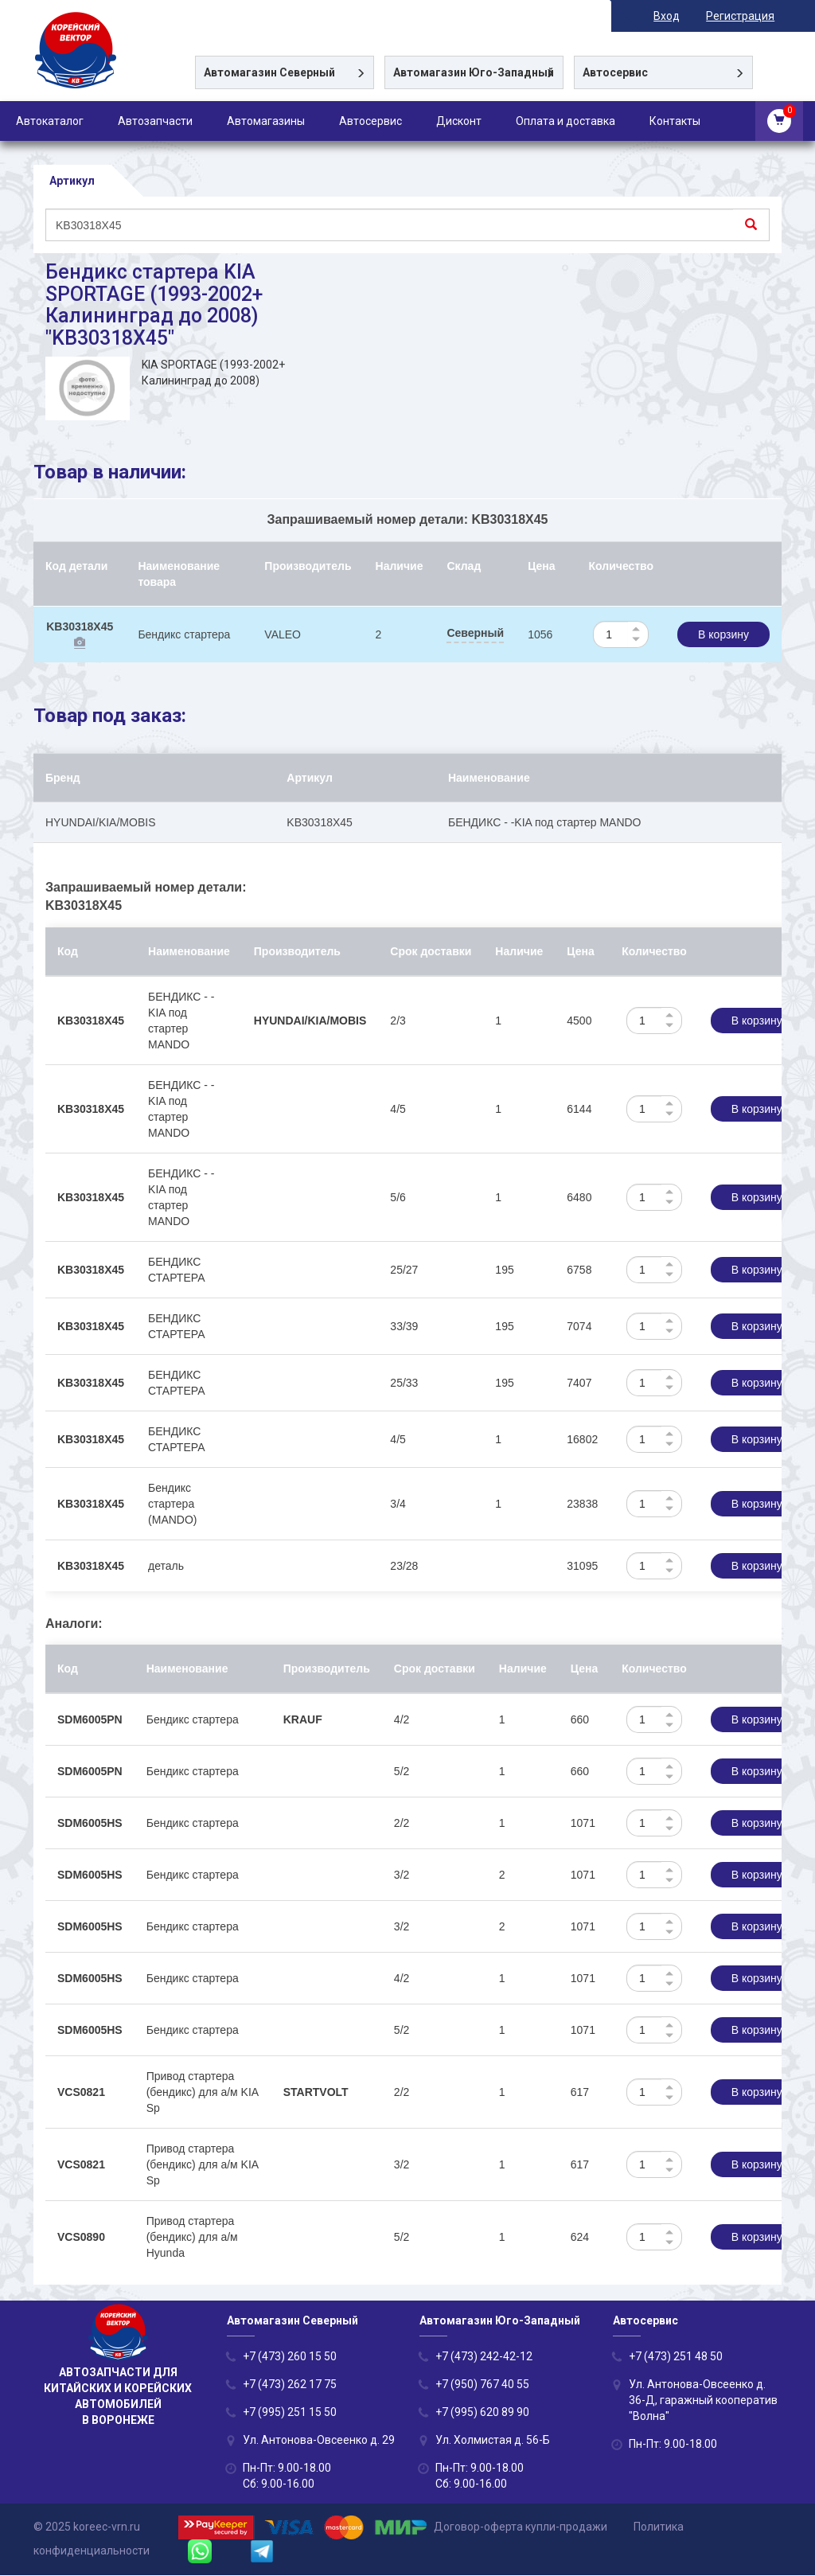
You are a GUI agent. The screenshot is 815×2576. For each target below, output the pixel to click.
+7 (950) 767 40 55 (482, 2385)
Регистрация (747, 16)
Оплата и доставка (565, 121)
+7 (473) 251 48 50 (676, 2357)
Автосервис (370, 121)
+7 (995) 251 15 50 (290, 2412)
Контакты (674, 121)
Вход (674, 16)
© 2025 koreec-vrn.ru (86, 2526)
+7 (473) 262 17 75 (290, 2385)
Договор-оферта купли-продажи (520, 2526)
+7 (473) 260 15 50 (290, 2357)
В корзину (723, 634)
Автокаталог (50, 121)
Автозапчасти (155, 121)
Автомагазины (266, 121)
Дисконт (459, 121)
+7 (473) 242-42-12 (483, 2357)
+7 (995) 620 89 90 (482, 2412)
